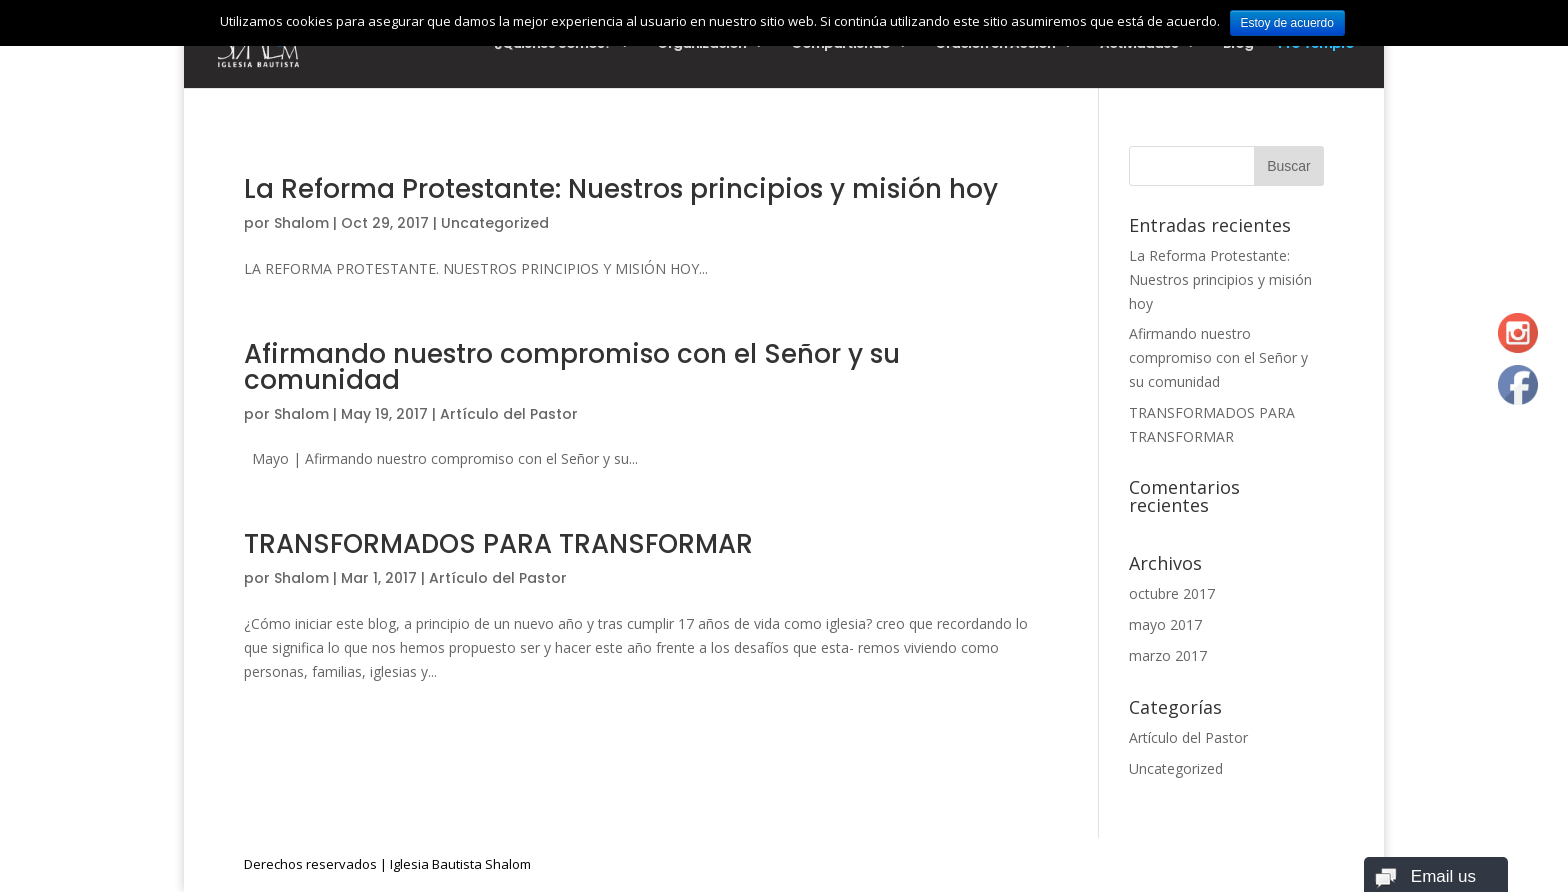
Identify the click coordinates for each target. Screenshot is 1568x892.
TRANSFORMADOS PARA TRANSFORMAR (498, 544)
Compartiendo (840, 45)
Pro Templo (1316, 45)
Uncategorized (495, 223)
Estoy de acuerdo (1287, 23)
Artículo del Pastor (509, 414)
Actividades (1139, 45)
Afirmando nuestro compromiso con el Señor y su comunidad (572, 367)
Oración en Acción (995, 45)
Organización (701, 45)
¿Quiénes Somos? (553, 45)
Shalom (301, 223)
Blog (1238, 45)
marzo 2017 (1168, 655)
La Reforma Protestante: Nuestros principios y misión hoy (621, 189)
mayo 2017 (1165, 624)
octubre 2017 (1172, 593)
